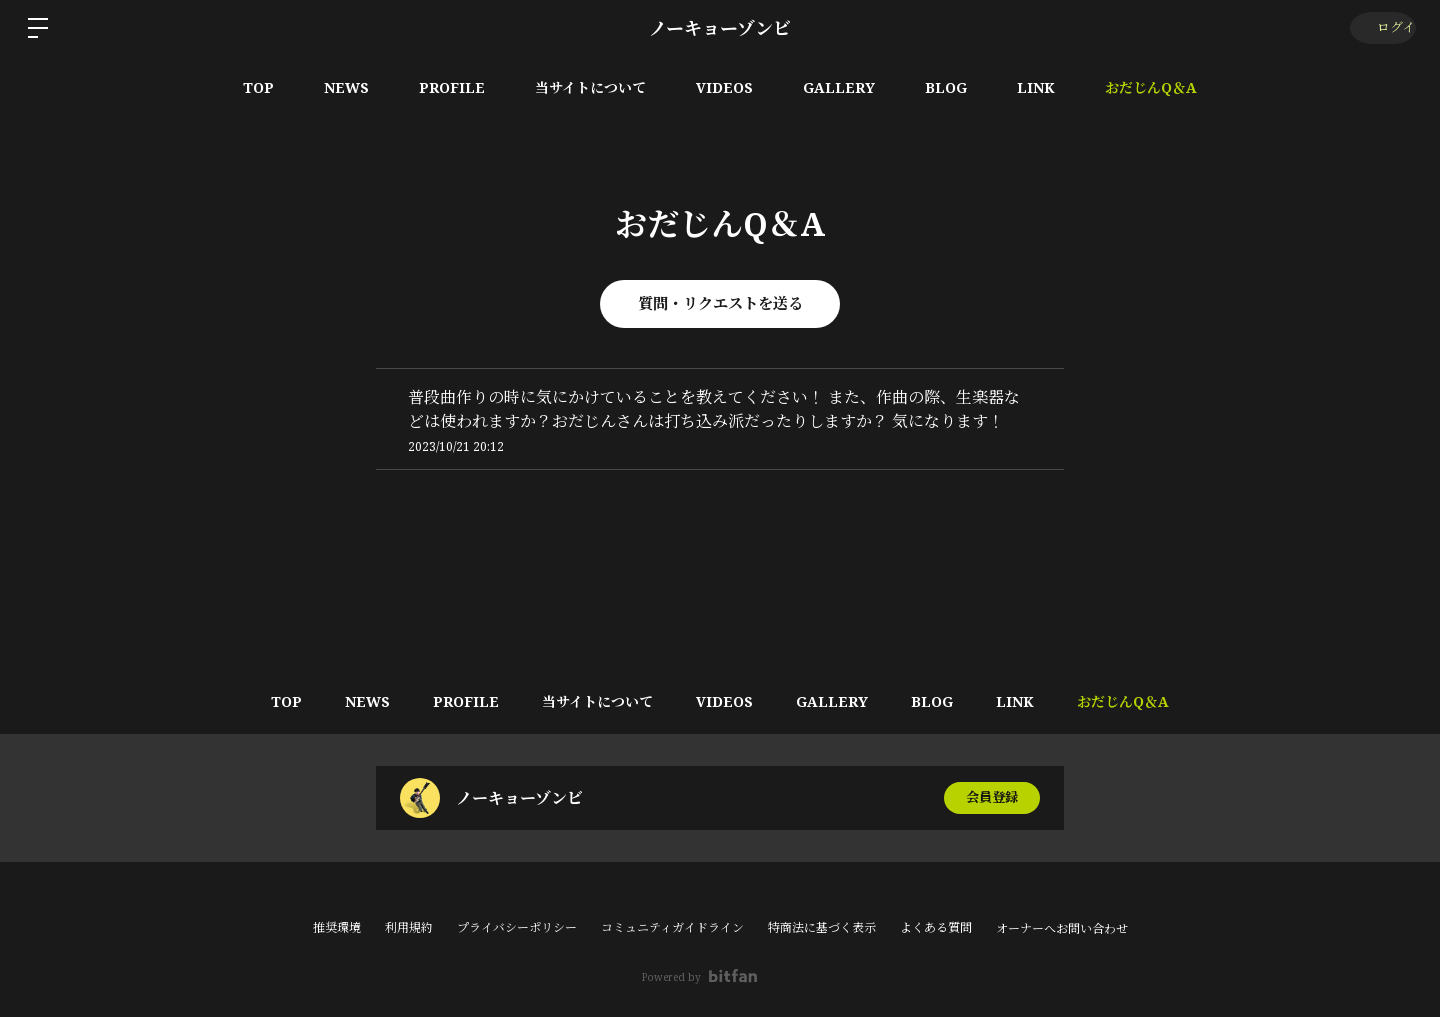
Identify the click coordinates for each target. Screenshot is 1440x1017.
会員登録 (992, 797)
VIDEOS (724, 87)
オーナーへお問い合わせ (1062, 929)
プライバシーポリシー (517, 927)
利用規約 (409, 927)
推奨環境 (337, 927)
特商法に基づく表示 (822, 927)
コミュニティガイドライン (672, 927)
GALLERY (839, 87)
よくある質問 (936, 927)
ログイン (1380, 27)
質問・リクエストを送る (720, 304)
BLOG (946, 87)
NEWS (346, 87)
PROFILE (452, 87)
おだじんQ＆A (1151, 87)
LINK (1036, 87)
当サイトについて (590, 87)
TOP (258, 87)
